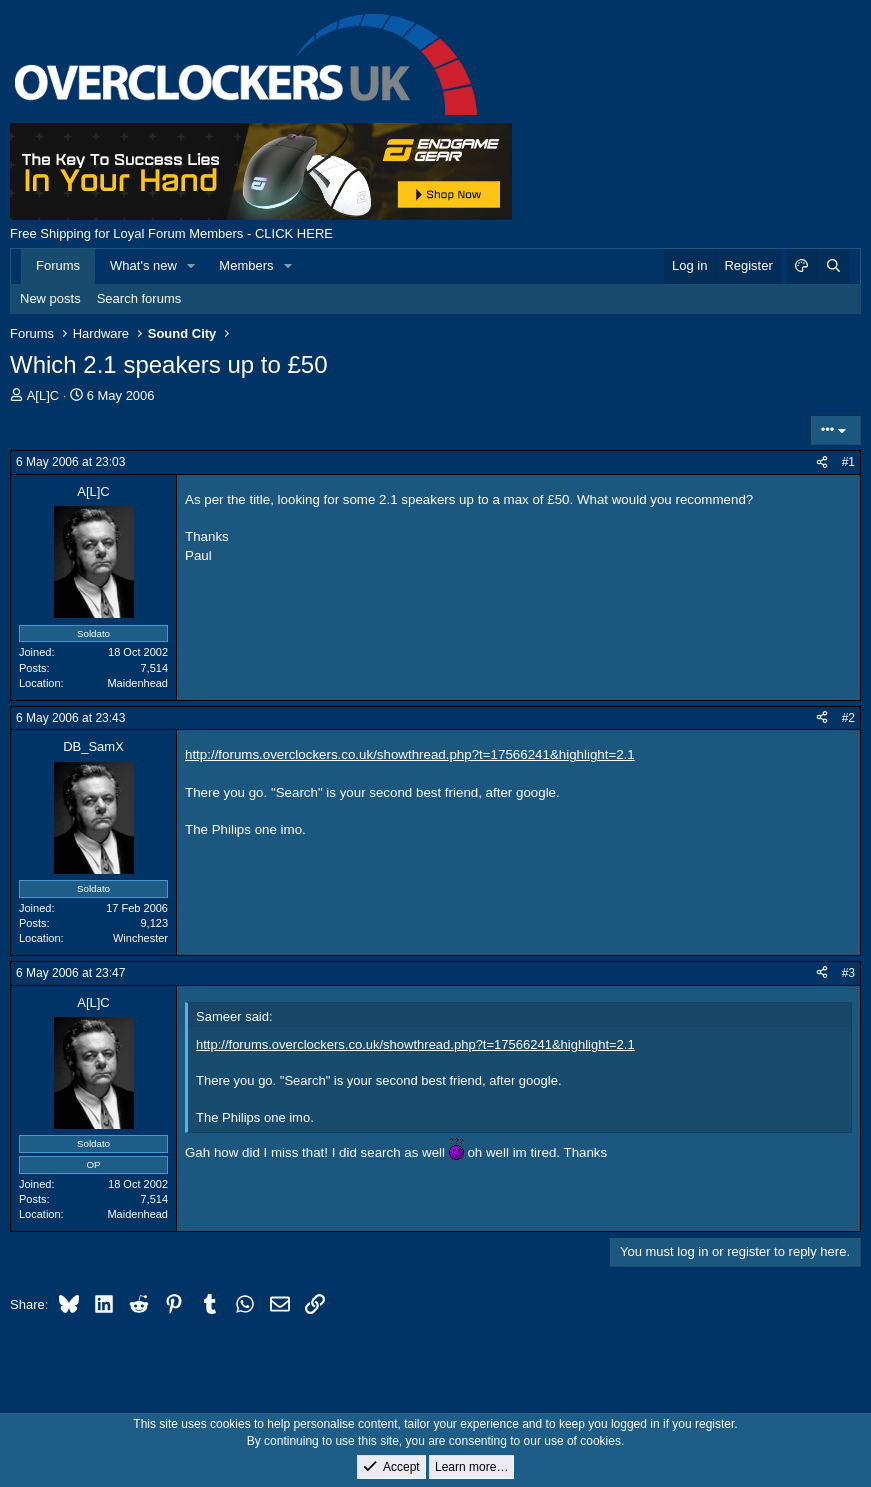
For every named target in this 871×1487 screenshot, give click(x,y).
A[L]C (43, 395)
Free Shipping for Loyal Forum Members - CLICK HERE (171, 233)
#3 (848, 973)
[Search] (833, 266)
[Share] (822, 462)
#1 (848, 462)
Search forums (139, 298)
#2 (848, 718)
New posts (50, 298)
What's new (143, 265)
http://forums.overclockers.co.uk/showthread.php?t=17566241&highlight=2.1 (410, 754)
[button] (192, 266)
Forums (58, 265)
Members (246, 265)
